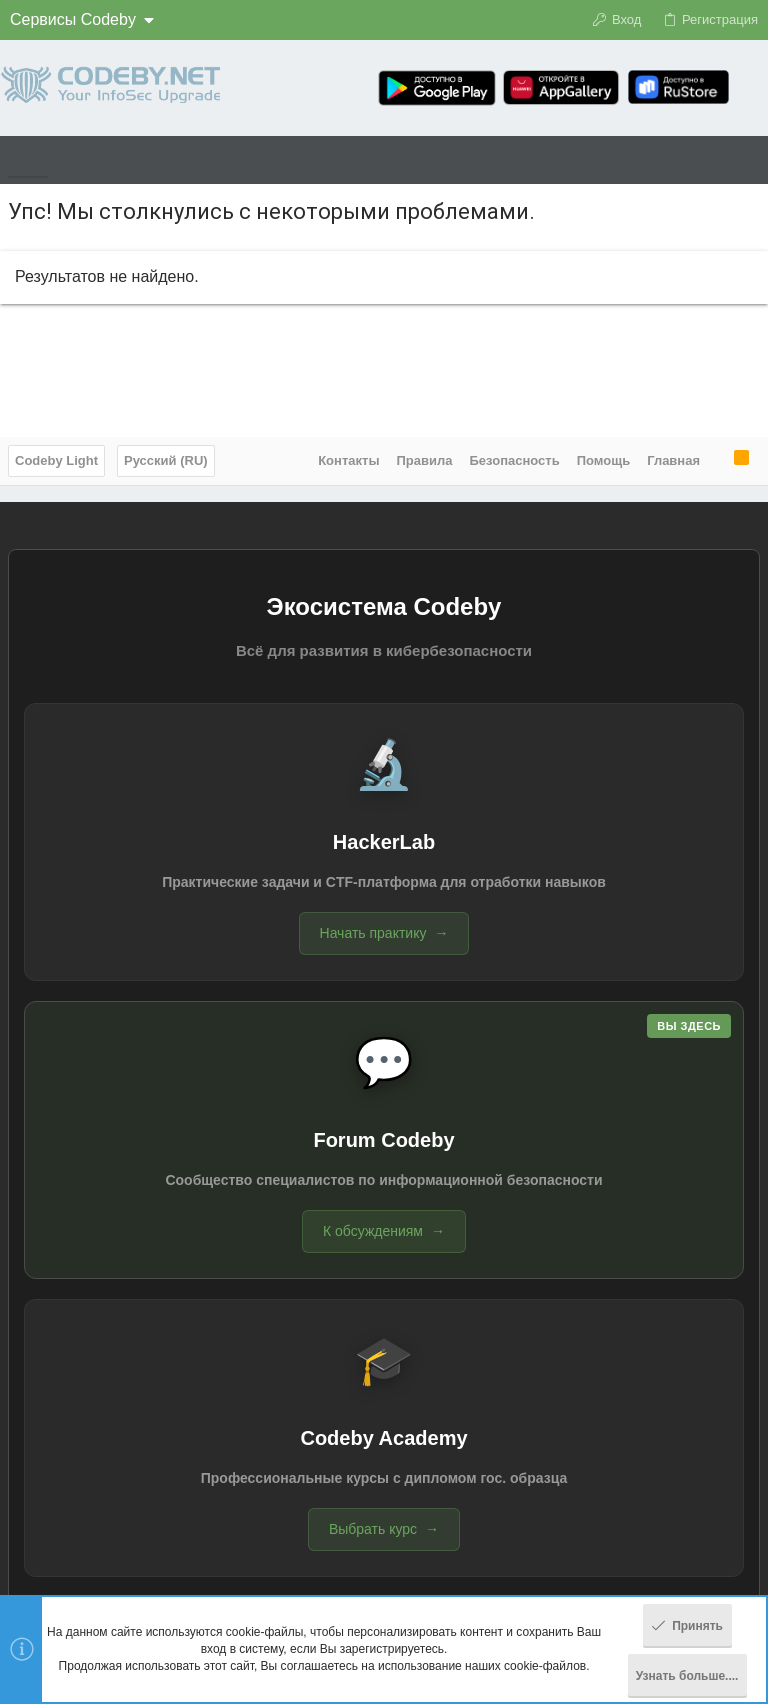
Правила (425, 460)
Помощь (603, 460)
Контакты (348, 460)
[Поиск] (752, 88)
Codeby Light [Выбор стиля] (56, 460)
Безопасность (515, 460)
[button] (28, 160)
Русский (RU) (166, 460)
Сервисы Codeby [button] (73, 19)
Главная (673, 460)
